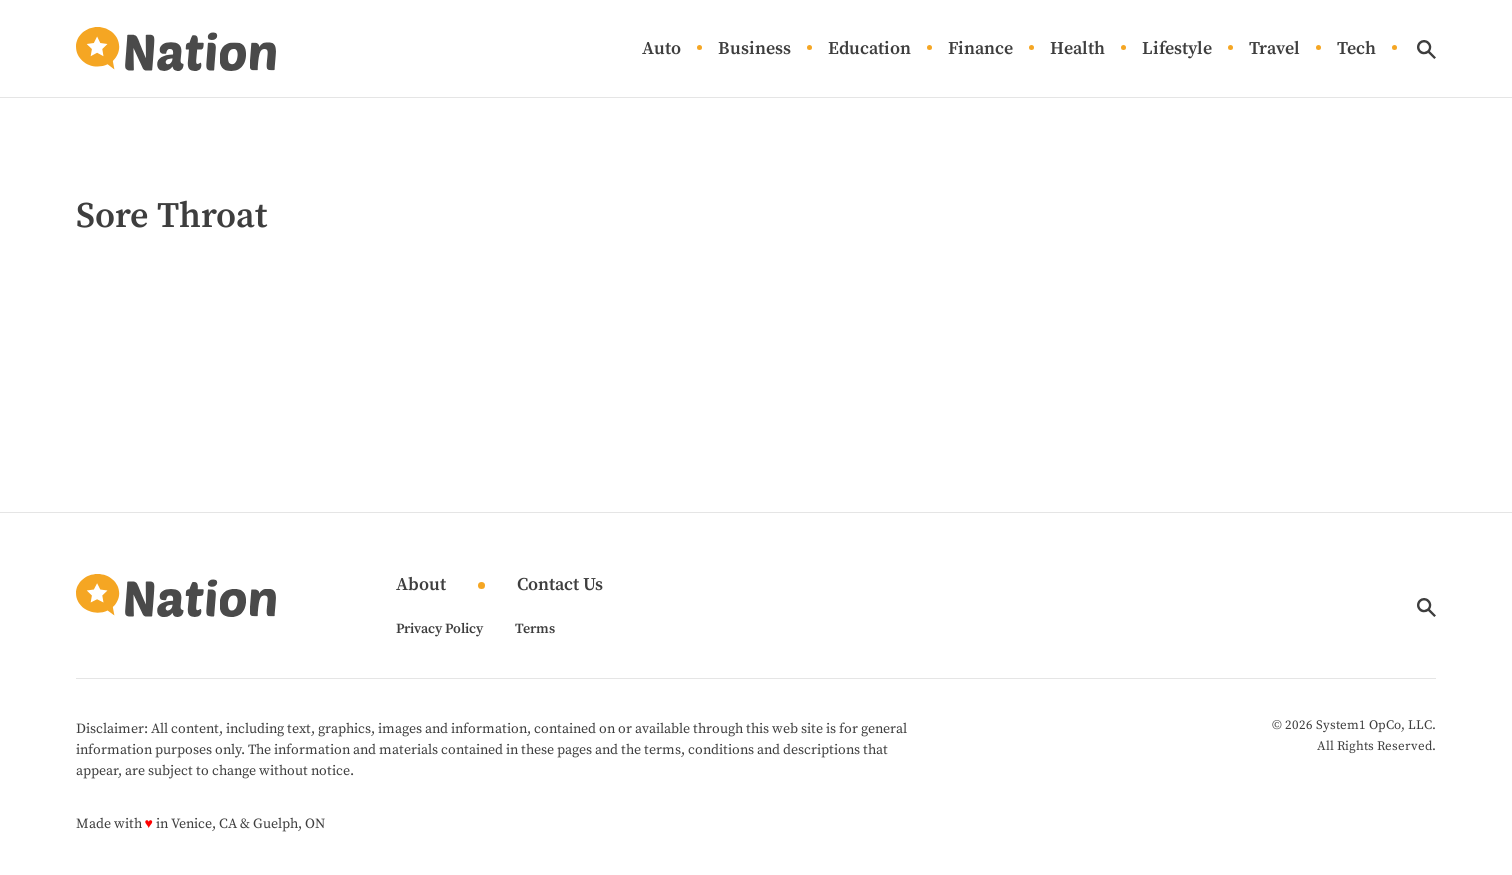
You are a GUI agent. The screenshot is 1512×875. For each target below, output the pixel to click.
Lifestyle (1177, 49)
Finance (980, 49)
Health (1077, 49)
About (421, 585)
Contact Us (560, 585)
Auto (661, 49)
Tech (1356, 49)
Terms (535, 629)
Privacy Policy (439, 629)
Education (869, 49)
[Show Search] (1426, 49)
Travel (1274, 49)
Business (754, 49)
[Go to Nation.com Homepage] (176, 49)
